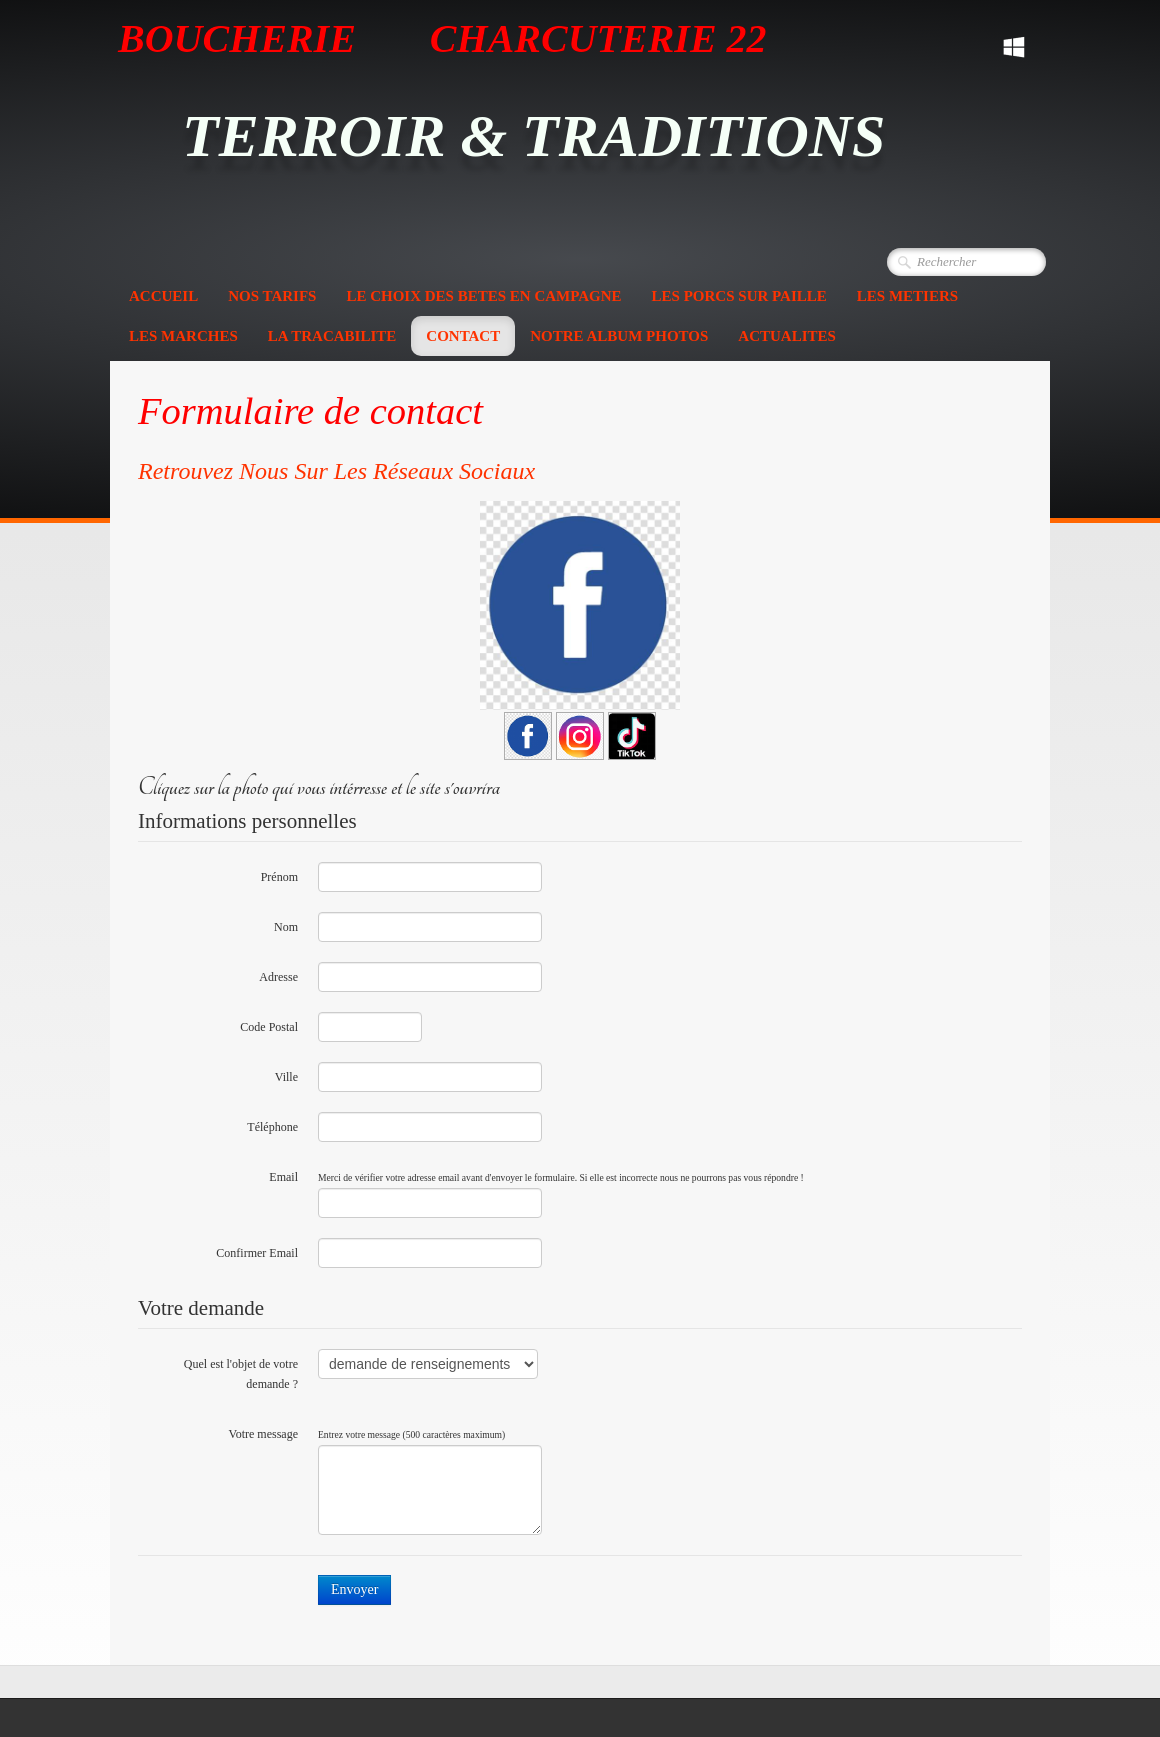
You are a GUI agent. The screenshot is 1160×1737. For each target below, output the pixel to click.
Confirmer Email (257, 1253)
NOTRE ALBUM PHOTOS (619, 336)
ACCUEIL (163, 296)
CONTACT (463, 336)
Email (283, 1177)
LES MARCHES (183, 336)
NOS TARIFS (272, 296)
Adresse (278, 977)
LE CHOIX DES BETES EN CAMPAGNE (483, 296)
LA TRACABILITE (332, 336)
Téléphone (272, 1127)
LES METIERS (907, 296)
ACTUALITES (787, 336)
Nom (286, 927)
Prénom (279, 877)
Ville (286, 1077)
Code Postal (269, 1027)
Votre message (263, 1434)
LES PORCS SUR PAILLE (739, 296)
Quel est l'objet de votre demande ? (241, 1374)
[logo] (541, 124)
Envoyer (354, 1589)
